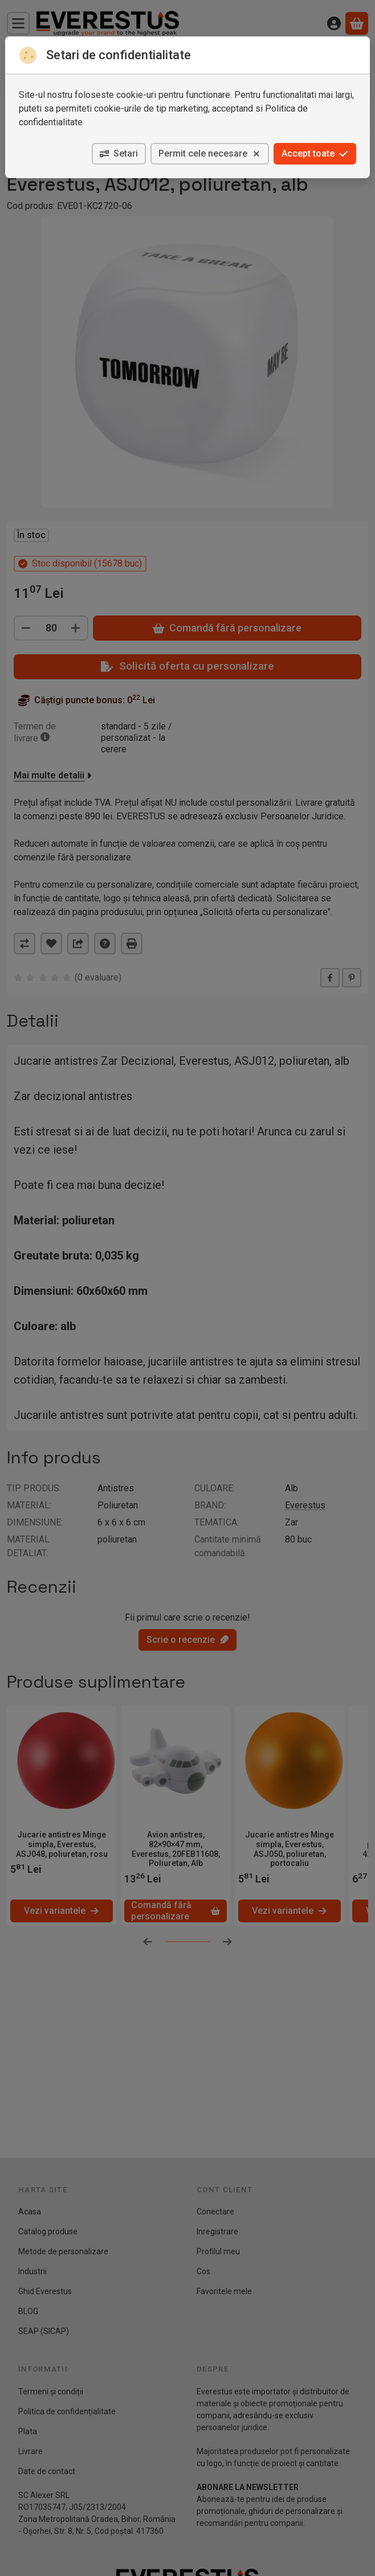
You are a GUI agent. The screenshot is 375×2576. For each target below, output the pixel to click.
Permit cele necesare (209, 153)
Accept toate (315, 153)
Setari (119, 153)
